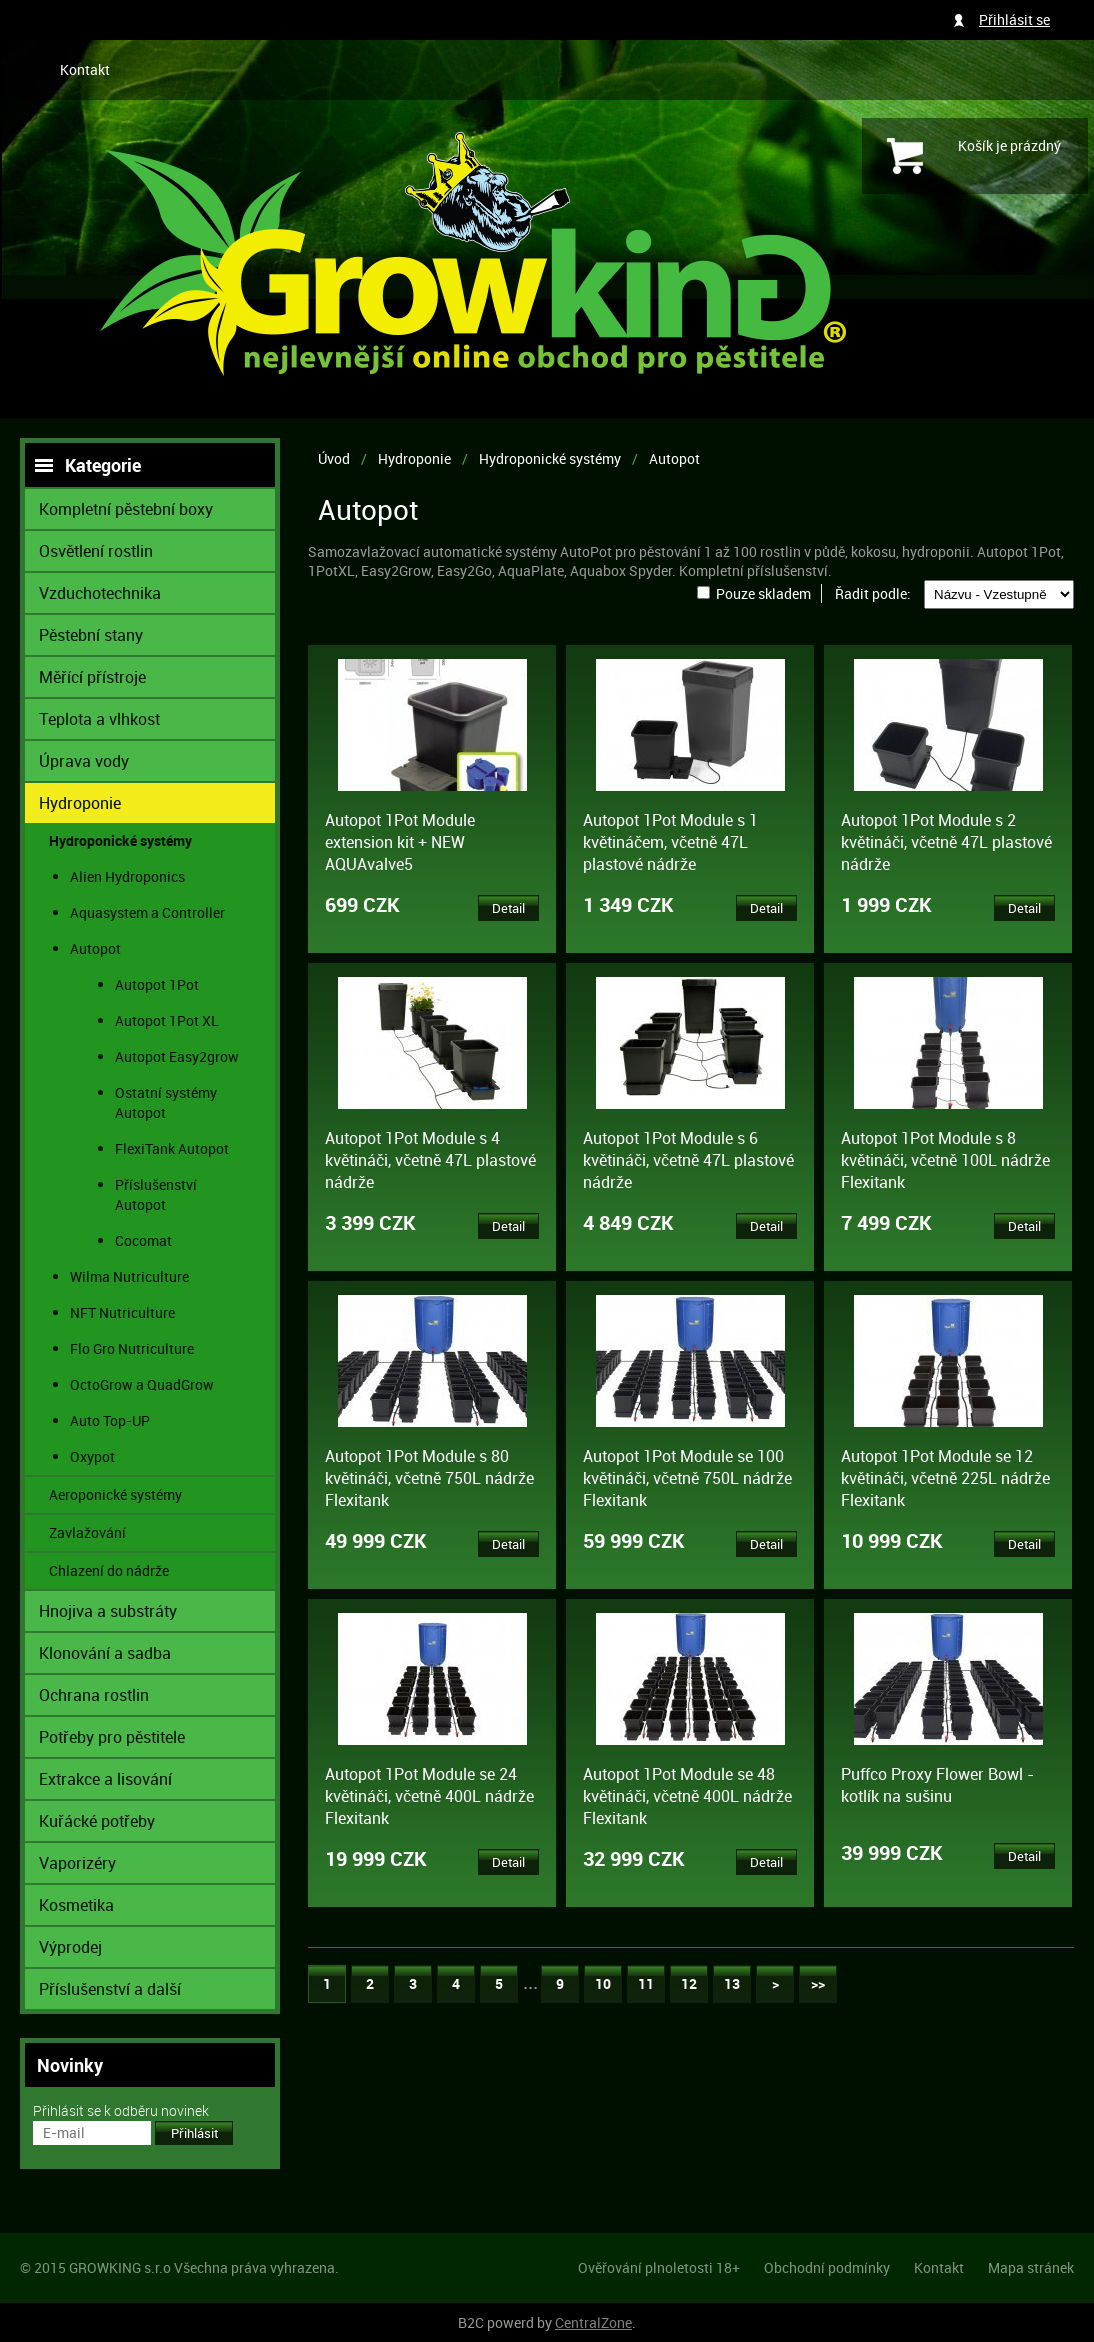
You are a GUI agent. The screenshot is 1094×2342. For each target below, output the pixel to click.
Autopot (674, 458)
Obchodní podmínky (827, 2267)
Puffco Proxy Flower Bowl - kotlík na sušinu (937, 1785)
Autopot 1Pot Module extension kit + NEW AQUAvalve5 (400, 842)
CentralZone (593, 2322)
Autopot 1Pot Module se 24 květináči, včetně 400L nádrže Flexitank (429, 1796)
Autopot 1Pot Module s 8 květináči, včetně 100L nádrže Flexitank (945, 1160)
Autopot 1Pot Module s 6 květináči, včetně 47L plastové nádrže (688, 1160)
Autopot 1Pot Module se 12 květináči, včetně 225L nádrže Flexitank (945, 1478)
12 (689, 1983)
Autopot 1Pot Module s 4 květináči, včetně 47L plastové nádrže (430, 1160)
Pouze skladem (763, 593)
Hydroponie (414, 458)
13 (732, 1983)
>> (818, 1983)
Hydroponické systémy (550, 458)
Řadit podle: (873, 593)
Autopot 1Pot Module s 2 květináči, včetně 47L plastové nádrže (946, 842)
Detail (508, 908)
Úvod (334, 458)
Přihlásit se (1014, 19)
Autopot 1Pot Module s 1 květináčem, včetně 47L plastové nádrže (670, 842)
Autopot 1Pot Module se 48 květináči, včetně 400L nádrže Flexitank (687, 1796)
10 (603, 1983)
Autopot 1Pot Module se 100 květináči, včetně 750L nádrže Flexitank (687, 1478)
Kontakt (85, 69)
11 (646, 1983)
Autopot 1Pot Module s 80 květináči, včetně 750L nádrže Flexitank (429, 1478)
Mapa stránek (1031, 2267)
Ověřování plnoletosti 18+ (659, 2267)
